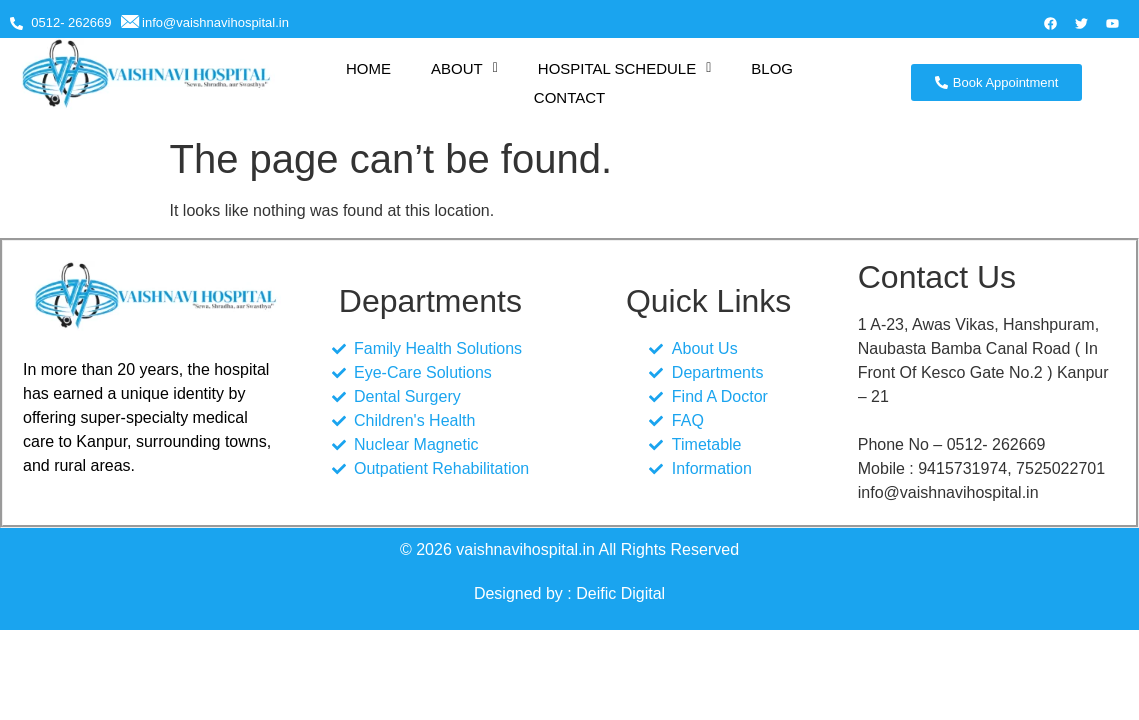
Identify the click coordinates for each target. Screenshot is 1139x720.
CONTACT (569, 97)
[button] (464, 68)
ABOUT (464, 68)
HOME (368, 68)
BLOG (772, 68)
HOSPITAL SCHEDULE (625, 68)
